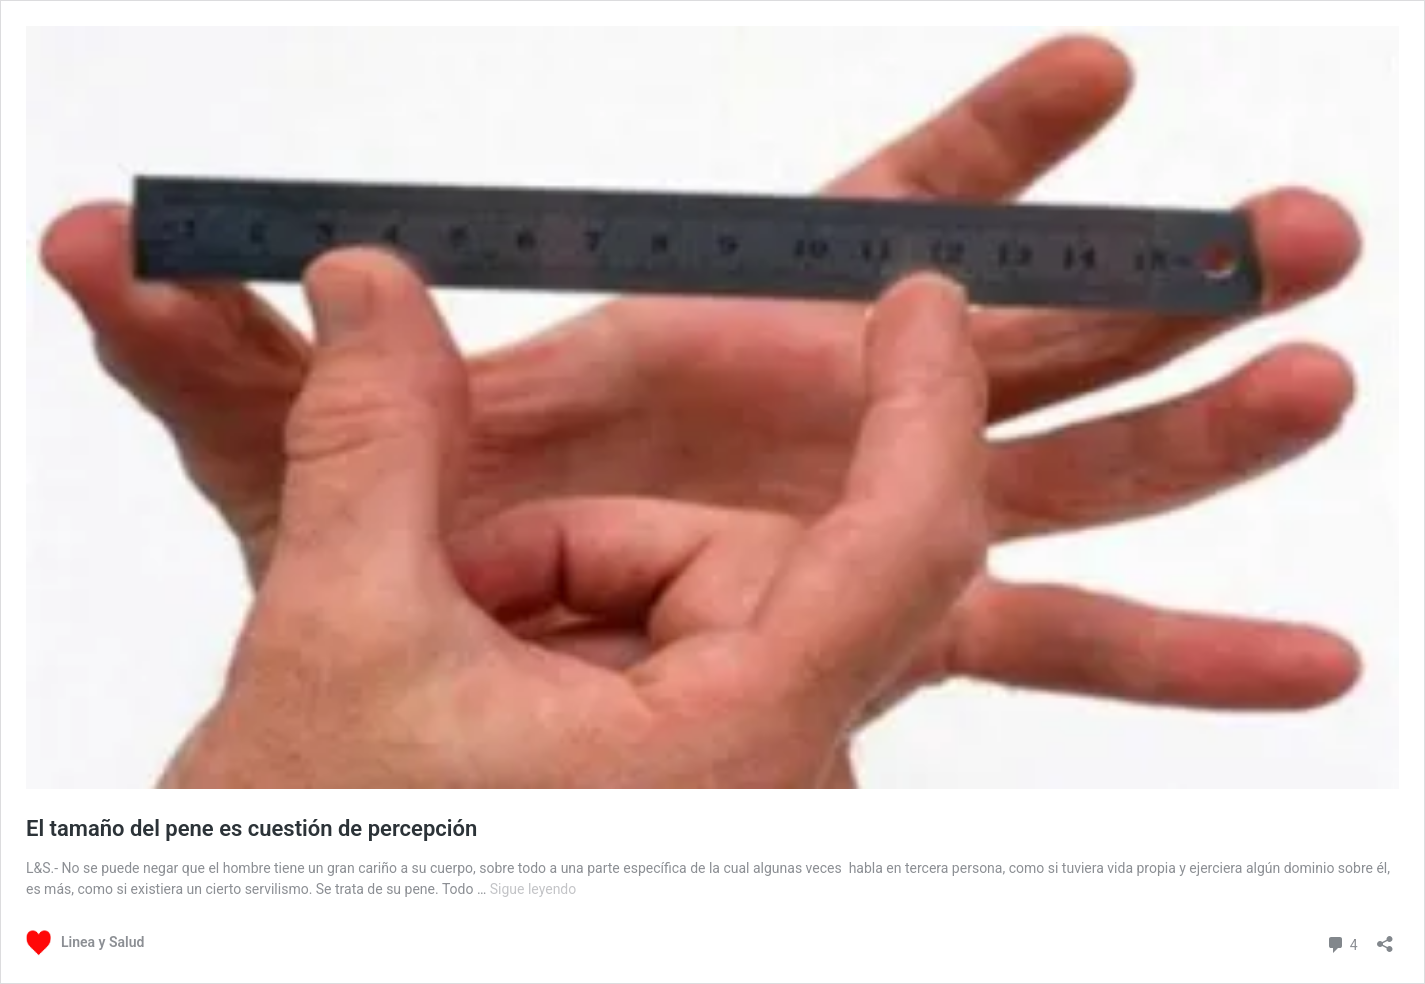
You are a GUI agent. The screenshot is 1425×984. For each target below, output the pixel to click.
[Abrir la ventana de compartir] (1385, 937)
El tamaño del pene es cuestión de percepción (251, 828)
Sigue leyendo (533, 889)
